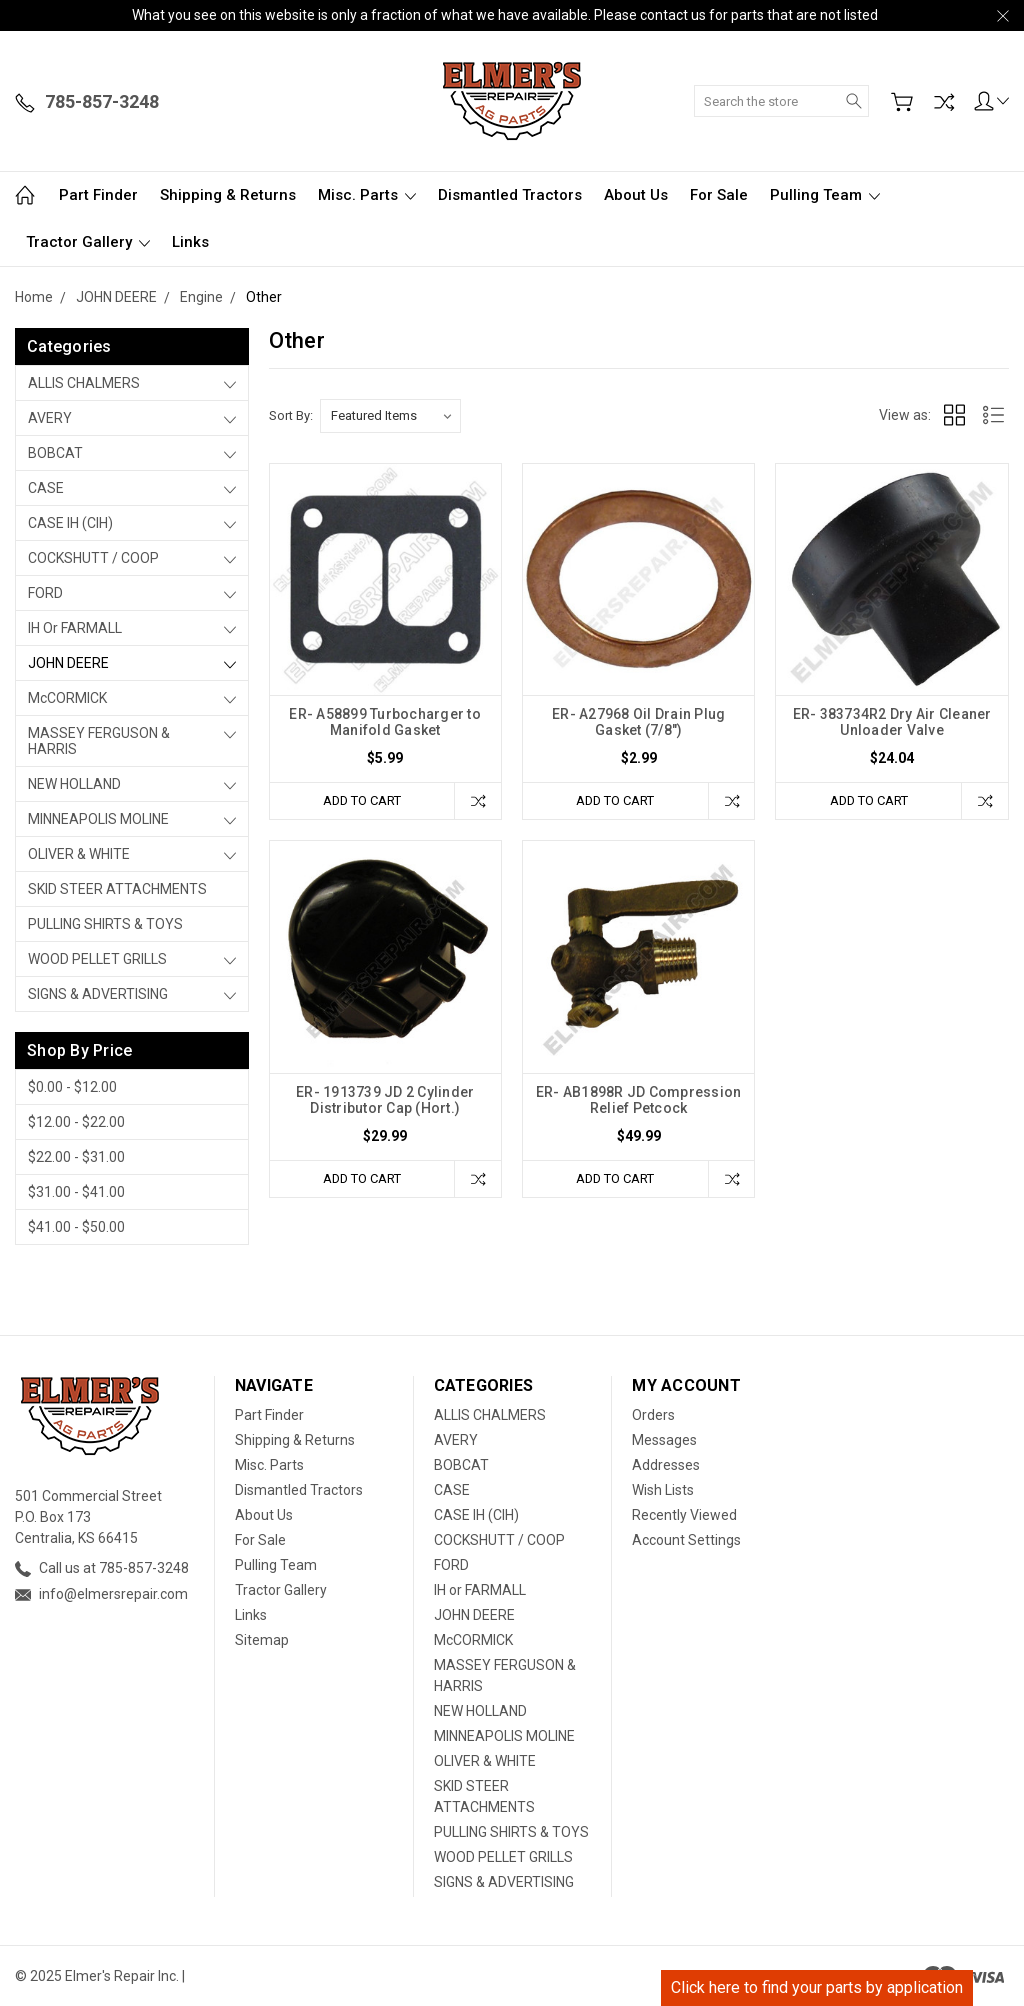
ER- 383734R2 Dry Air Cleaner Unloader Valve (892, 722)
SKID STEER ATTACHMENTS (117, 889)
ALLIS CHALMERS (84, 383)
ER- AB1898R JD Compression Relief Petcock (639, 1100)
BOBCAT (55, 453)
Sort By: (291, 415)
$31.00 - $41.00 (76, 1192)
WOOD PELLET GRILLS (97, 959)
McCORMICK (67, 698)
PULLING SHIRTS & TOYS (105, 924)
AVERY (50, 418)
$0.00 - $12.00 (72, 1087)
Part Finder (98, 195)
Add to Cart (362, 800)
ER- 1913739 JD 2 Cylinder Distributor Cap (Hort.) (385, 1100)
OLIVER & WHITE (79, 854)
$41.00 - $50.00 (76, 1227)
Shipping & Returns (228, 195)
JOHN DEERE (68, 663)
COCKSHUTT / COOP (93, 558)
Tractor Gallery (88, 242)
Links (190, 242)
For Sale (719, 195)
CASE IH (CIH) (70, 523)
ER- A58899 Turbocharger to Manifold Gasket (385, 722)
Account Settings (686, 1540)
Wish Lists (663, 1490)
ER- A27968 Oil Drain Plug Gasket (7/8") (638, 722)
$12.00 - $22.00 (76, 1122)
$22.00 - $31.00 (76, 1157)
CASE (46, 488)
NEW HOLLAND (74, 784)
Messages (664, 1440)
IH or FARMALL (75, 628)
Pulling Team (825, 195)
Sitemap (262, 1640)
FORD (45, 593)
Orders (653, 1415)
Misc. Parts (367, 195)
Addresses (666, 1465)
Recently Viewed (684, 1515)
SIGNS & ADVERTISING (98, 994)
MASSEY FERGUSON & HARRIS (99, 741)
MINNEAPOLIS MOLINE (98, 819)
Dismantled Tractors (510, 195)
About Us (636, 195)
